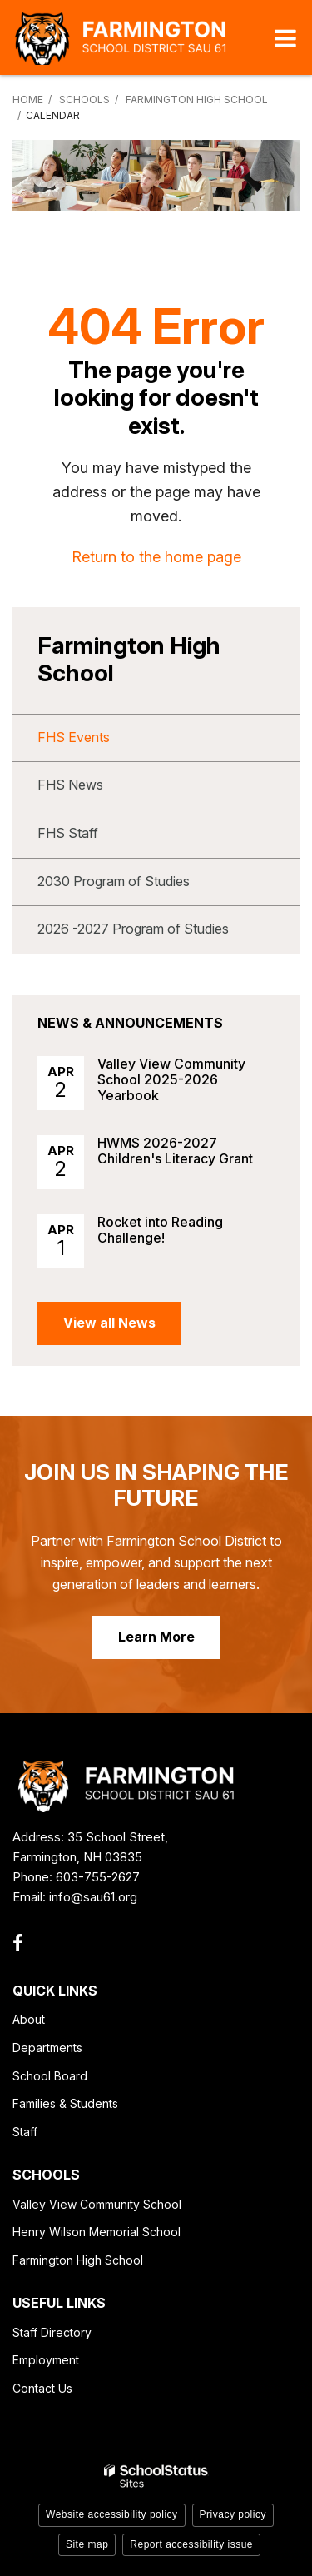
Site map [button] (87, 2544)
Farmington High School (197, 99)
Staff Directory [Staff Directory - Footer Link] (52, 2332)
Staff (24, 2132)
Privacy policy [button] (233, 2514)
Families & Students (65, 2103)
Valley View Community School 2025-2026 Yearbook (171, 1079)
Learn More (156, 1636)
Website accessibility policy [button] (112, 2514)
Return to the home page (156, 557)
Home (27, 99)
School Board (49, 2076)
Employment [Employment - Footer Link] (45, 2360)
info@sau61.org (93, 1897)
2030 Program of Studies (113, 881)
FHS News (70, 784)
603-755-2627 (98, 1877)
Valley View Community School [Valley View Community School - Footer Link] (96, 2204)
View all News (109, 1322)
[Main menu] (285, 37)
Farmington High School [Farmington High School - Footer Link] (77, 2260)
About (28, 2019)
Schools (84, 99)
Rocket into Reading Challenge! (160, 1229)
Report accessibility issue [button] (191, 2544)
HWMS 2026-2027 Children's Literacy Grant (175, 1150)
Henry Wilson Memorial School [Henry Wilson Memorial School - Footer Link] (96, 2232)
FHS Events (73, 737)
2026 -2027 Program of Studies (133, 928)
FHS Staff (67, 833)
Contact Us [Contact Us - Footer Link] (42, 2388)
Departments (47, 2047)
